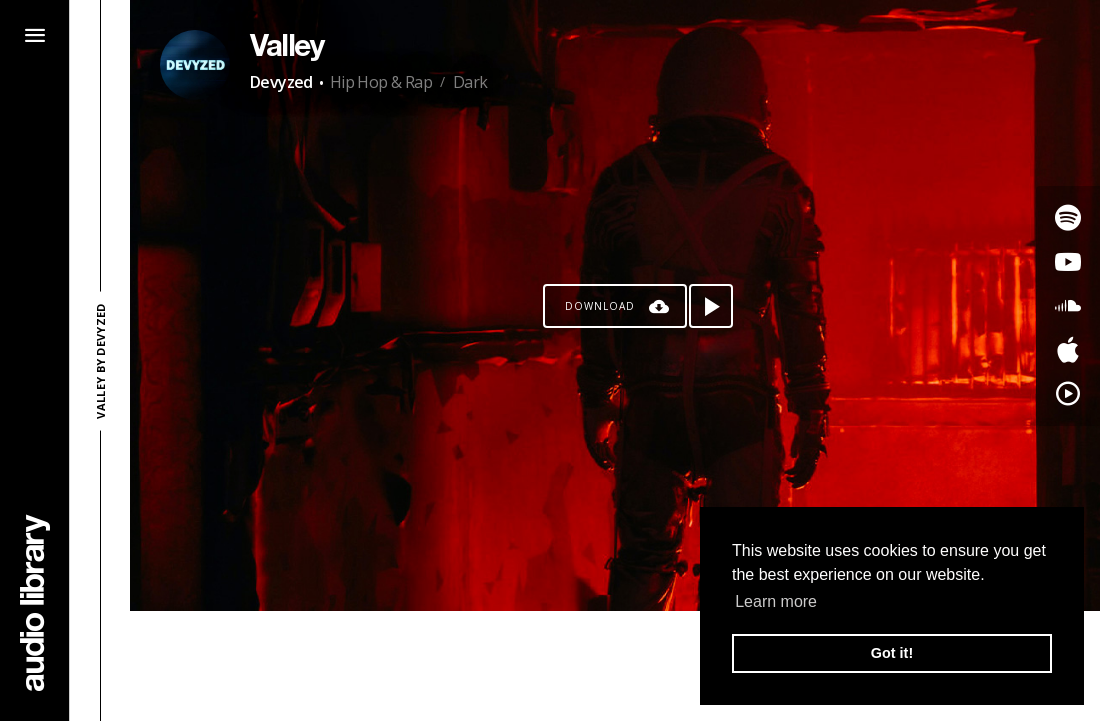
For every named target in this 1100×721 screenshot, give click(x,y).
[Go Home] (35, 602)
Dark (470, 82)
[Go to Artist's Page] (195, 65)
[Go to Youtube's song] (1068, 262)
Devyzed (281, 82)
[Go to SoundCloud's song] (1068, 306)
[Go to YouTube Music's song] (1068, 394)
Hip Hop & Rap (381, 82)
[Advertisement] (615, 666)
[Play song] (711, 306)
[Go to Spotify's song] (1068, 218)
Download (600, 306)
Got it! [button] (892, 653)
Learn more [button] (776, 601)
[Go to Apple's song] (1068, 350)
